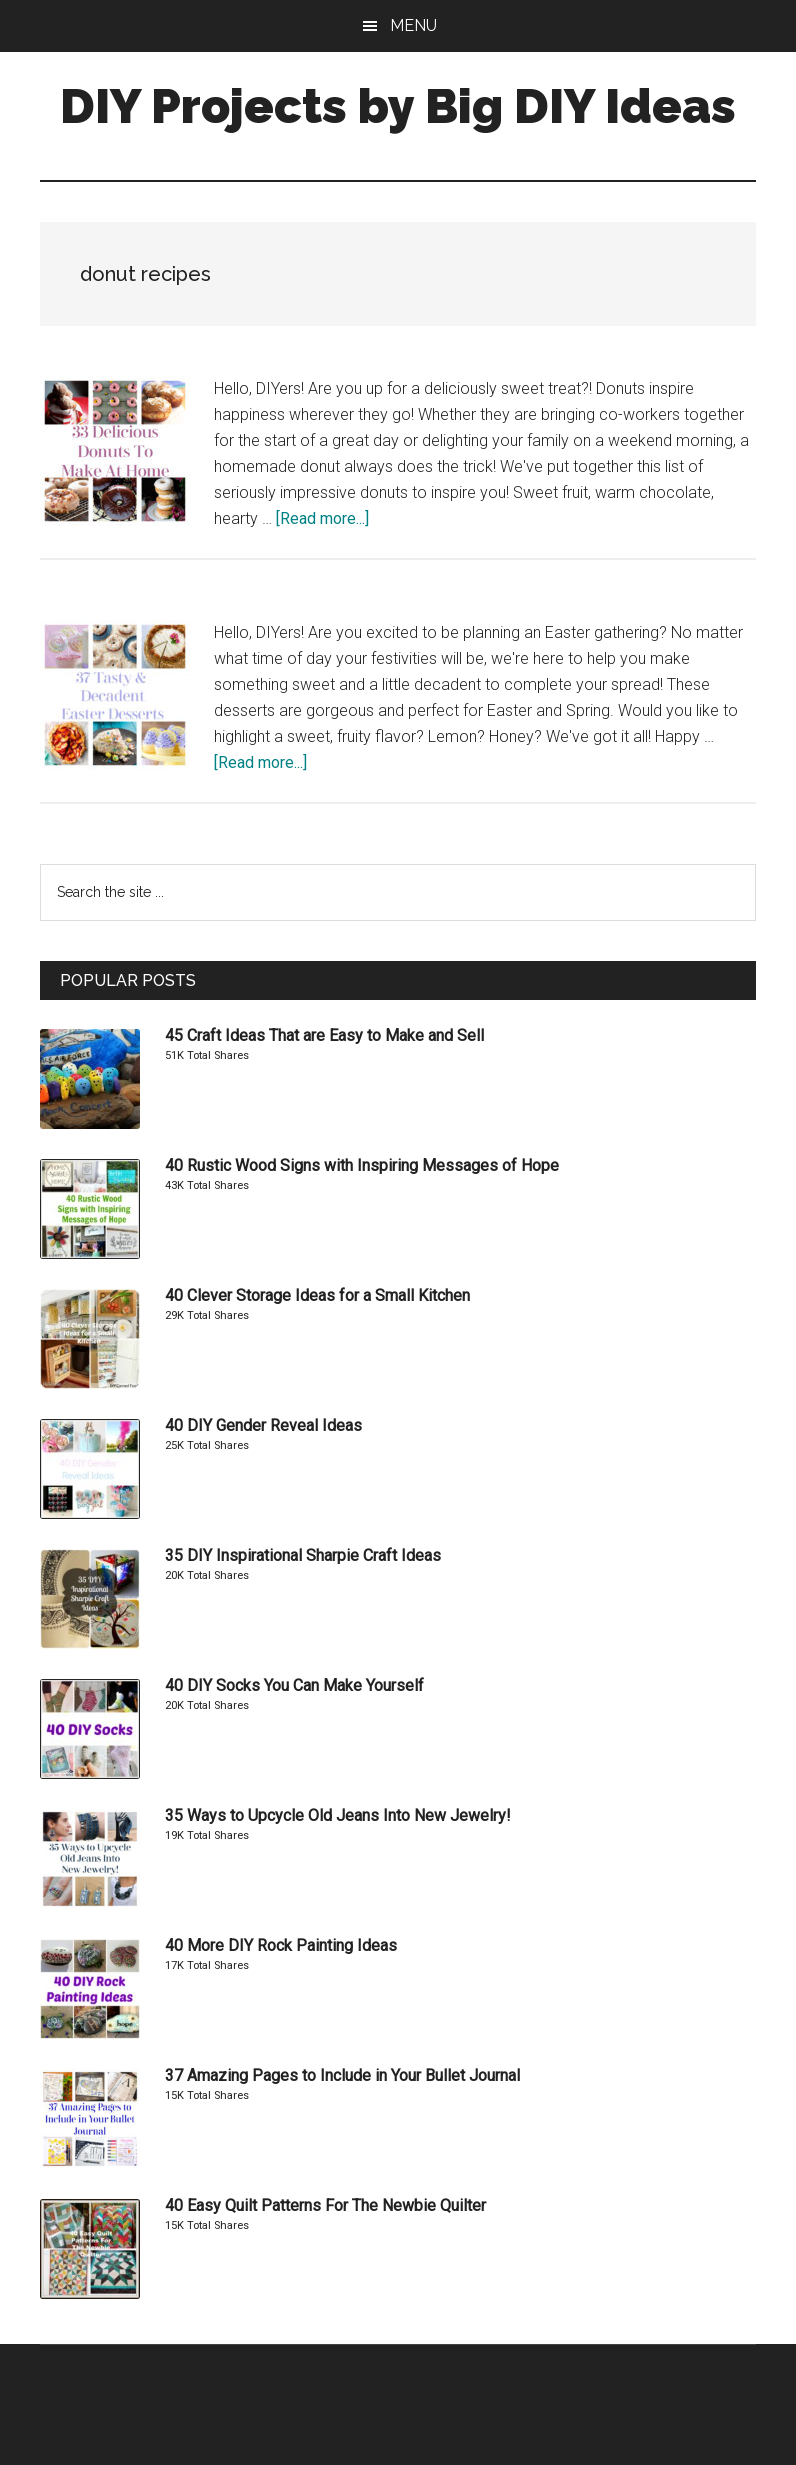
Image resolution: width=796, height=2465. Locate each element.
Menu (413, 25)
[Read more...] (322, 518)
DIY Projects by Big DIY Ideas (398, 106)
